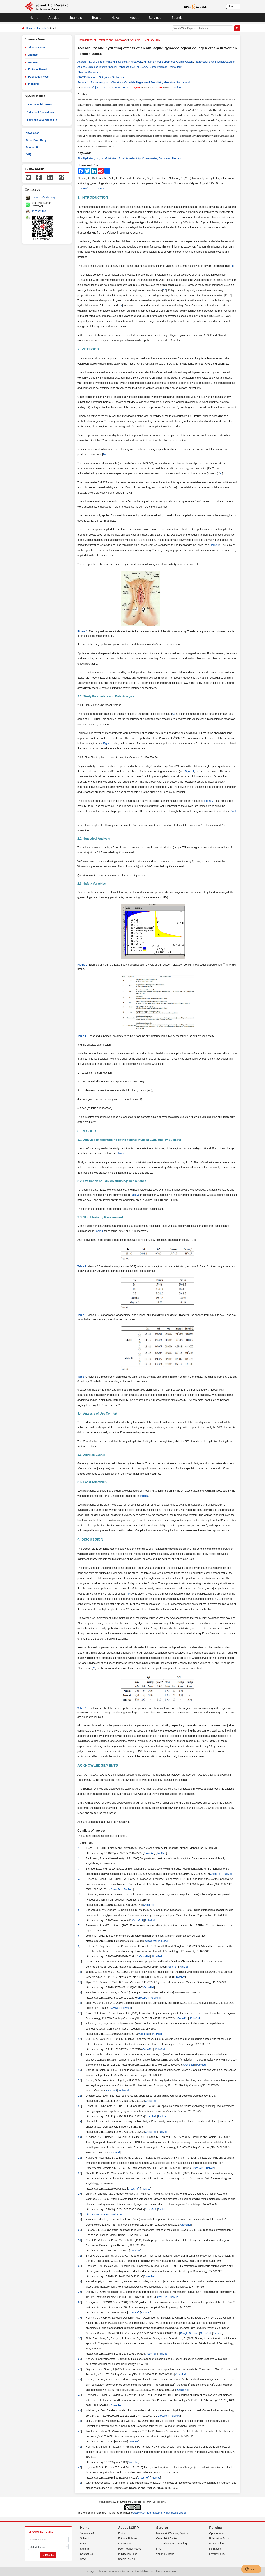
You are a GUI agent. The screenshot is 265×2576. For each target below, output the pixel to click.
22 (79, 2106)
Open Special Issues (39, 104)
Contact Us (32, 147)
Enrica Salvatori (226, 61)
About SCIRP (128, 2528)
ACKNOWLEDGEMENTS (97, 1765)
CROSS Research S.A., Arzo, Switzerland (101, 77)
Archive (33, 62)
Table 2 (120, 1153)
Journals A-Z (87, 2533)
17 (79, 2038)
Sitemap (84, 2548)
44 (129, 1593)
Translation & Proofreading (171, 2543)
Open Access (217, 2533)
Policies (215, 2528)
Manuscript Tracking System (172, 2533)
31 (79, 2240)
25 (79, 2157)
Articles (53, 18)
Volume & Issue (165, 2553)
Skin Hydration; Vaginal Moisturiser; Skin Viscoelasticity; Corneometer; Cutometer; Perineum (130, 158)
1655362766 (39, 211)
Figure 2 (208, 800)
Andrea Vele (135, 61)
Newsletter (32, 132)
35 (79, 2291)
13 (79, 1992)
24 (79, 2137)
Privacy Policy (217, 2553)
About (134, 18)
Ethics (121, 2533)
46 (79, 2446)
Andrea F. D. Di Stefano (91, 61)
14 (79, 2002)
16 (79, 2023)
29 (94, 1668)
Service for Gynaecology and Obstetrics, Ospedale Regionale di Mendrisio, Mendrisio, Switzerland (133, 82)
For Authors (124, 2543)
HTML (126, 87)
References (85, 1842)
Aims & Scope (36, 47)
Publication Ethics (219, 2538)
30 (79, 2229)
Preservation (216, 2543)
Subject (84, 2538)
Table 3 (134, 1194)
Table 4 (99, 1230)
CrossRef (149, 1853)
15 (120, 305)
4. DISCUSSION (90, 1539)
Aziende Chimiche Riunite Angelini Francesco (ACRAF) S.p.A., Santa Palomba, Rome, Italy (129, 66)
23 (79, 2121)
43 (173, 713)
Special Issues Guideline (42, 119)
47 (79, 2467)
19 (79, 2069)
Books (96, 18)
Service (162, 2528)
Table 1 (81, 1035)
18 (79, 2054)
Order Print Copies (167, 2538)
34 (79, 2281)
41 (79, 2379)
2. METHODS (88, 349)
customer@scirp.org (43, 197)
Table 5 (143, 1495)
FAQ (28, 154)
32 (79, 2255)
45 (79, 2431)
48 (220, 1598)
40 (79, 2369)
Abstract (83, 94)
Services (155, 18)
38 (79, 2338)
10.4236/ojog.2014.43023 (98, 87)
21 (79, 2095)
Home (33, 18)
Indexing (33, 83)
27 (79, 2193)
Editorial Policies (127, 2538)
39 (79, 2358)
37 (79, 2317)
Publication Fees (38, 76)
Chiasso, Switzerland (89, 72)
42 (79, 2395)
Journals (75, 18)
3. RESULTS (87, 1131)
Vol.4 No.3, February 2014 (145, 40)
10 (79, 1961)
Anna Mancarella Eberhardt (159, 61)
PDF (117, 87)
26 (79, 2173)
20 (79, 2080)
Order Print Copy (36, 140)
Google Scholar (189, 2333)
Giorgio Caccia (184, 61)
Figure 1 (214, 545)
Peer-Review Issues (129, 2548)
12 (164, 290)
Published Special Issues (42, 112)
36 (220, 473)
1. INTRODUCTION (92, 197)
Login (233, 6)
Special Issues (126, 2559)
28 (104, 454)
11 (79, 1971)
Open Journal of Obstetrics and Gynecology (102, 40)
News (115, 18)
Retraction (215, 2548)
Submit (176, 18)
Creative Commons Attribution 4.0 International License (159, 2512)
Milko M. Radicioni (116, 61)
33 (79, 2266)
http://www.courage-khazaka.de (104, 2214)
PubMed (161, 1853)
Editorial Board (37, 69)
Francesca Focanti (205, 61)
